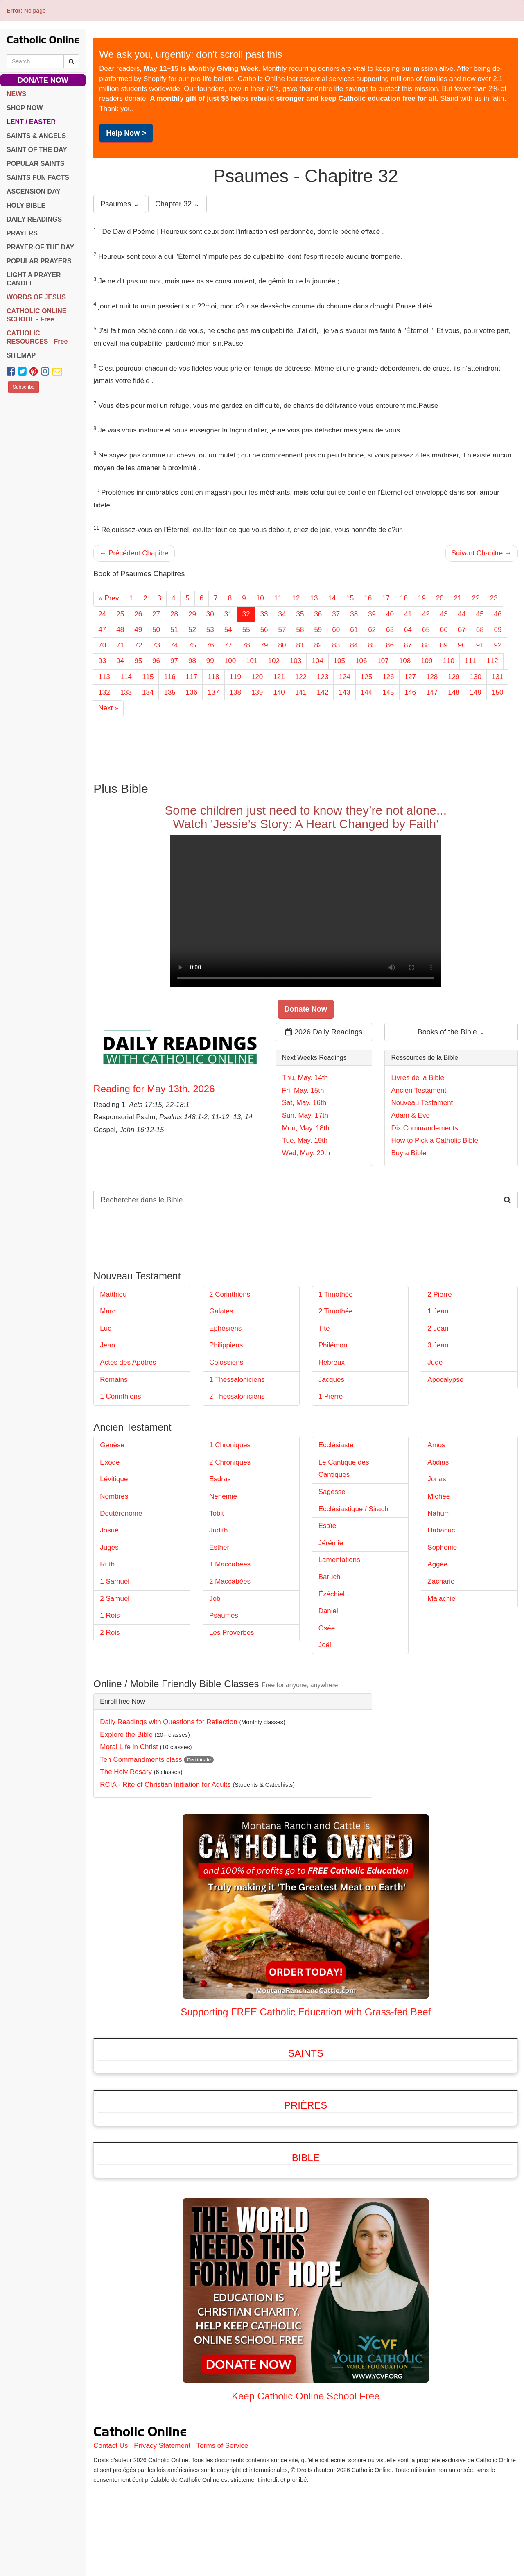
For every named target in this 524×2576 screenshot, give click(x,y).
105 (339, 661)
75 (192, 645)
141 (301, 692)
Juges (109, 1547)
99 (210, 661)
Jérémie (330, 1543)
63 (390, 630)
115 (148, 677)
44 (462, 614)
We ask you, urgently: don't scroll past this (190, 54)
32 (246, 614)
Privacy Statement (162, 2445)
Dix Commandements (424, 1128)
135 (169, 692)
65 (426, 630)
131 (497, 677)
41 (408, 614)
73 (156, 645)
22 (476, 598)
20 (440, 598)
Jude (435, 1362)
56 (264, 630)
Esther (219, 1547)
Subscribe (23, 387)
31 (228, 614)
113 (104, 677)
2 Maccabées (230, 1581)
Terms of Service (222, 2445)
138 (235, 692)
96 (156, 661)
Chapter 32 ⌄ (177, 204)
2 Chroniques (230, 1462)
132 (104, 692)
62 (372, 630)
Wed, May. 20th (306, 1153)
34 (282, 614)
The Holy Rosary (126, 1772)
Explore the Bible (126, 1734)
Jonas (436, 1479)
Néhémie (223, 1496)
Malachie (441, 1599)
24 (102, 614)
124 (344, 677)
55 (246, 630)
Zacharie (440, 1581)
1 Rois (110, 1615)
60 (336, 630)
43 (444, 614)
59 (318, 630)
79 (264, 645)
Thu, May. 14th (305, 1078)
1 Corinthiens (120, 1396)
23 (494, 598)
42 (426, 614)
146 (410, 692)
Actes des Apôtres (128, 1362)
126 (388, 677)
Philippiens (226, 1345)
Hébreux (331, 1362)
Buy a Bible (408, 1153)
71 (120, 645)
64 (408, 630)
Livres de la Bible (417, 1078)
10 (260, 598)
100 (230, 661)
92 (498, 645)
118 (213, 677)
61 (354, 630)
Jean (107, 1345)
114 (126, 677)
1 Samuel (114, 1581)
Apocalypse (445, 1379)
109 (426, 661)
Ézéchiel (331, 1594)
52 (192, 630)
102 (274, 661)
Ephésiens (225, 1328)
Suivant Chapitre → (482, 553)
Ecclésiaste (336, 1445)
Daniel (328, 1611)
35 (300, 614)
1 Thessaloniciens (237, 1379)
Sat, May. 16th (304, 1103)
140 (279, 692)
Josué (109, 1530)
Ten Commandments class (141, 1759)
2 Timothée (335, 1311)
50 (156, 630)
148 (453, 692)
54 (228, 630)
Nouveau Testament (422, 1103)
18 (404, 598)
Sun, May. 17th (305, 1115)
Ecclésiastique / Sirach (353, 1509)
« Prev (109, 598)
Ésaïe (327, 1526)
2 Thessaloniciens (237, 1396)
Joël (324, 1645)
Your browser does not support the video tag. (305, 911)
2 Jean (437, 1328)
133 (126, 692)
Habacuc (441, 1530)
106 (361, 661)
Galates (221, 1311)
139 (257, 692)
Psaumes (223, 1615)
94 (120, 661)
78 (246, 645)
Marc (107, 1311)
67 (462, 630)
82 (318, 645)
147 (432, 692)
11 (278, 598)
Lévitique (114, 1479)
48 (120, 630)
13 (314, 598)
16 (368, 598)
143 (344, 692)
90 (462, 645)
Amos (436, 1445)
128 (432, 677)
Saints (305, 2053)
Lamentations (339, 1560)
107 (382, 661)
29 (192, 614)
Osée (326, 1628)
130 (475, 677)
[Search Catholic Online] (71, 61)
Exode (110, 1462)
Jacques (331, 1379)
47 (102, 630)
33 (264, 614)
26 (138, 614)
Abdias (438, 1462)
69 (498, 630)
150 (497, 692)
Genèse (112, 1445)
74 (174, 645)
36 (318, 614)
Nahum (438, 1513)
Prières (305, 2105)
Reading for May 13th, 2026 (154, 1088)
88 (426, 645)
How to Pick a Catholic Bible (434, 1140)
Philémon (333, 1345)
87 (408, 645)
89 (444, 645)
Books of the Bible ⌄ (451, 1032)
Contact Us (110, 2445)
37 (336, 614)
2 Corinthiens (229, 1294)
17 (386, 598)
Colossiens (226, 1362)
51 (174, 630)
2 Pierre (439, 1294)
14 (332, 598)
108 (405, 661)
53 (210, 630)
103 (295, 661)
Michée (438, 1496)
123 (322, 677)
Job (214, 1599)
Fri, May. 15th (303, 1090)
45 (480, 614)
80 (282, 645)
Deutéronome (121, 1513)
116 (169, 677)
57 (282, 630)
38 (354, 614)
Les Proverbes (231, 1633)
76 (210, 645)
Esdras (220, 1479)
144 (366, 692)
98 (192, 661)
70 (102, 645)
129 (453, 677)
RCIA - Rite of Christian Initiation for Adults (165, 1784)
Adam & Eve (410, 1115)
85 (372, 645)
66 (444, 630)
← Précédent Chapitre (133, 553)
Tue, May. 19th (305, 1140)
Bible (306, 2157)
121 (279, 677)
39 (372, 614)
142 (322, 692)
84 (354, 645)
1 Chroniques (230, 1445)
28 (174, 614)
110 (448, 661)
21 (458, 598)
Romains (113, 1379)
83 (336, 645)
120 (257, 677)
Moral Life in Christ (129, 1747)
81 (300, 645)
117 (191, 677)
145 (388, 692)
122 (301, 677)
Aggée (437, 1564)
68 (480, 630)
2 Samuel (114, 1599)
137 (213, 692)
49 (138, 630)
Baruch (329, 1577)
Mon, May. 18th (306, 1128)
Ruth (107, 1564)
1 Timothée (335, 1294)
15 (350, 598)
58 (300, 630)
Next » (108, 708)
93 (102, 661)
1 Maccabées (230, 1564)
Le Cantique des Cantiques (343, 1468)
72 (138, 645)
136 (191, 692)
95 (138, 661)
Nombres (114, 1496)
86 (390, 645)
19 (422, 598)
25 (120, 614)
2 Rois (110, 1633)
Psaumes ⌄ (119, 204)
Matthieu (113, 1294)
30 (210, 614)
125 (366, 677)
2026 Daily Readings (323, 1032)
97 (174, 661)
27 (156, 614)
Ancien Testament (418, 1090)
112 (492, 661)
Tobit (216, 1513)
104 (317, 661)
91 (480, 645)
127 (410, 677)
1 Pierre (330, 1396)
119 (235, 677)
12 (296, 598)
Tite (324, 1328)
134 (148, 692)
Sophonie (442, 1547)
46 (498, 614)
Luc (105, 1328)
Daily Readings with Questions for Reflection (168, 1722)
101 (251, 661)
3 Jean (437, 1345)
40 (390, 614)
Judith (218, 1530)
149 (475, 692)
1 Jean (437, 1311)
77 (228, 645)
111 (470, 661)
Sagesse (332, 1492)
